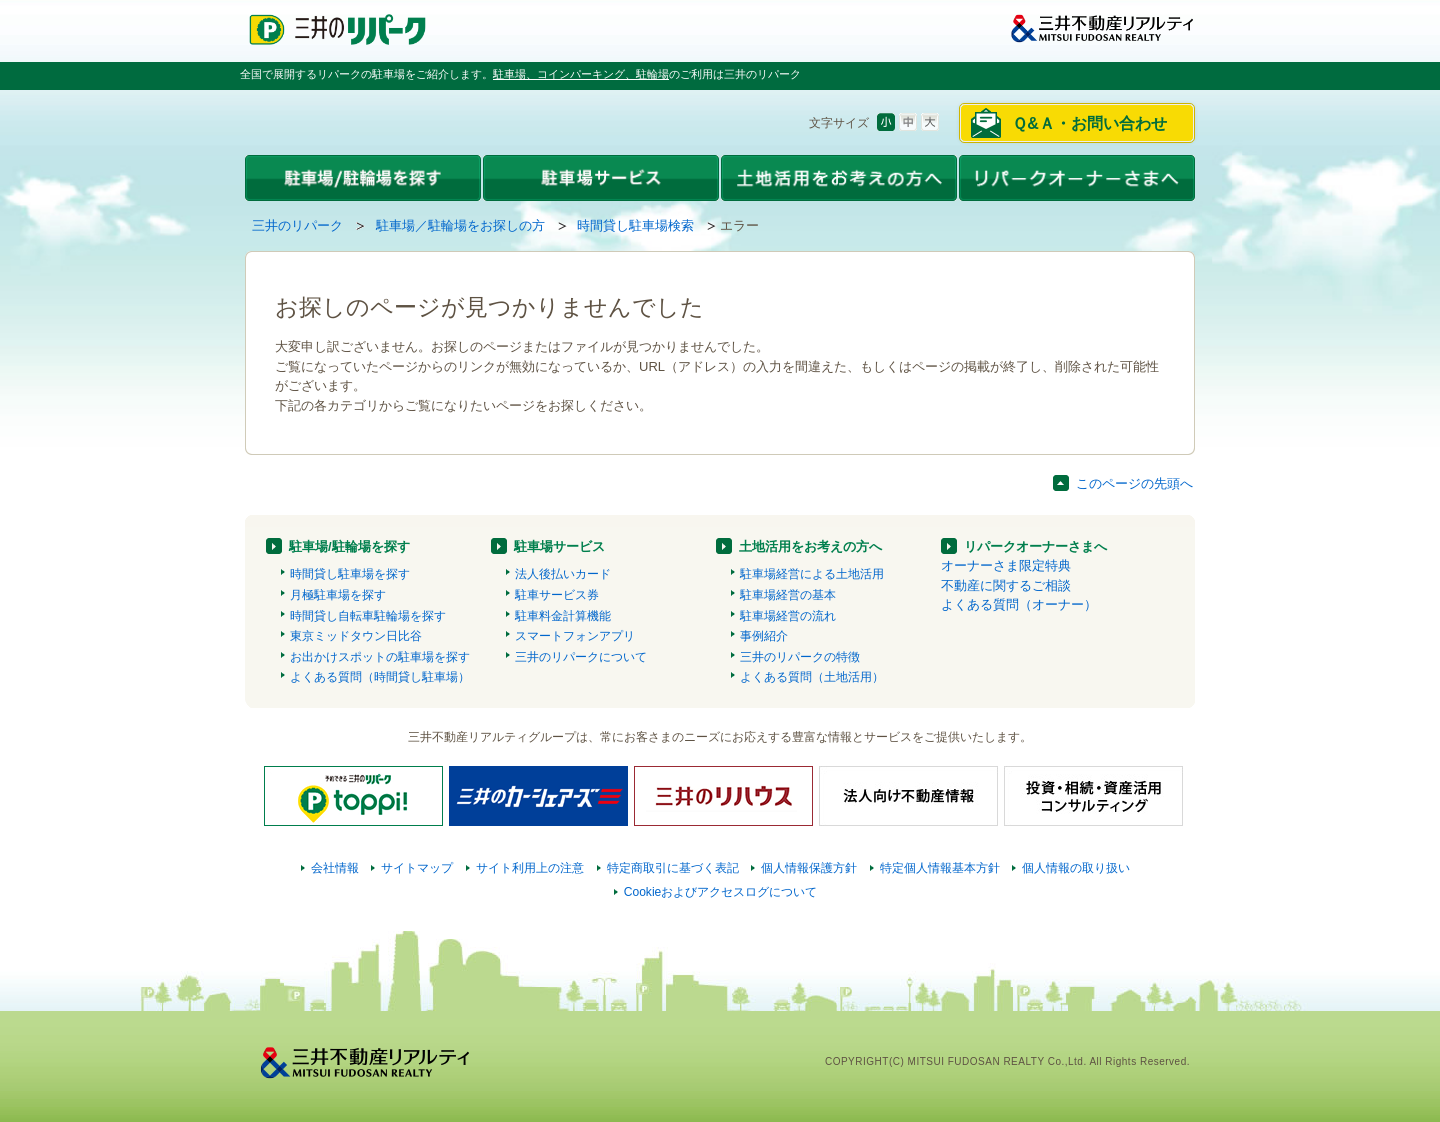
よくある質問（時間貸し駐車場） (380, 677)
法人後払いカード (563, 574)
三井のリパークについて (581, 657)
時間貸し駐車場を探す (350, 574)
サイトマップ (417, 868)
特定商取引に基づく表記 (673, 868)
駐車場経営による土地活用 (812, 574)
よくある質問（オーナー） (1019, 604)
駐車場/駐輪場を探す (349, 546)
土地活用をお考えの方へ (810, 546)
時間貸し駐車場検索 (635, 225)
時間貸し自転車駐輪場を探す (368, 616)
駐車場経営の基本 (788, 595)
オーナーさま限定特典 (1006, 565)
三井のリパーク (297, 225)
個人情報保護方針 (809, 868)
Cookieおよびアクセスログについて (721, 892)
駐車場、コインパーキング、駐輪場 (581, 74)
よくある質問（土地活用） (812, 677)
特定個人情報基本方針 (940, 868)
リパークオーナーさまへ (1035, 546)
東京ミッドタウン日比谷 (356, 636)
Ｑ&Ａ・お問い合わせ (1089, 123)
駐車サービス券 (557, 595)
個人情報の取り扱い (1076, 868)
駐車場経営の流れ (788, 616)
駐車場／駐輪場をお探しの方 (460, 225)
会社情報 (335, 868)
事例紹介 (764, 636)
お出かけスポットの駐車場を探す (380, 657)
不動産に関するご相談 (1006, 585)
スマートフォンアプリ (575, 636)
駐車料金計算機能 (563, 616)
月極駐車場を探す (338, 595)
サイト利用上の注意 (530, 868)
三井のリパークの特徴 (800, 657)
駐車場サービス (559, 546)
